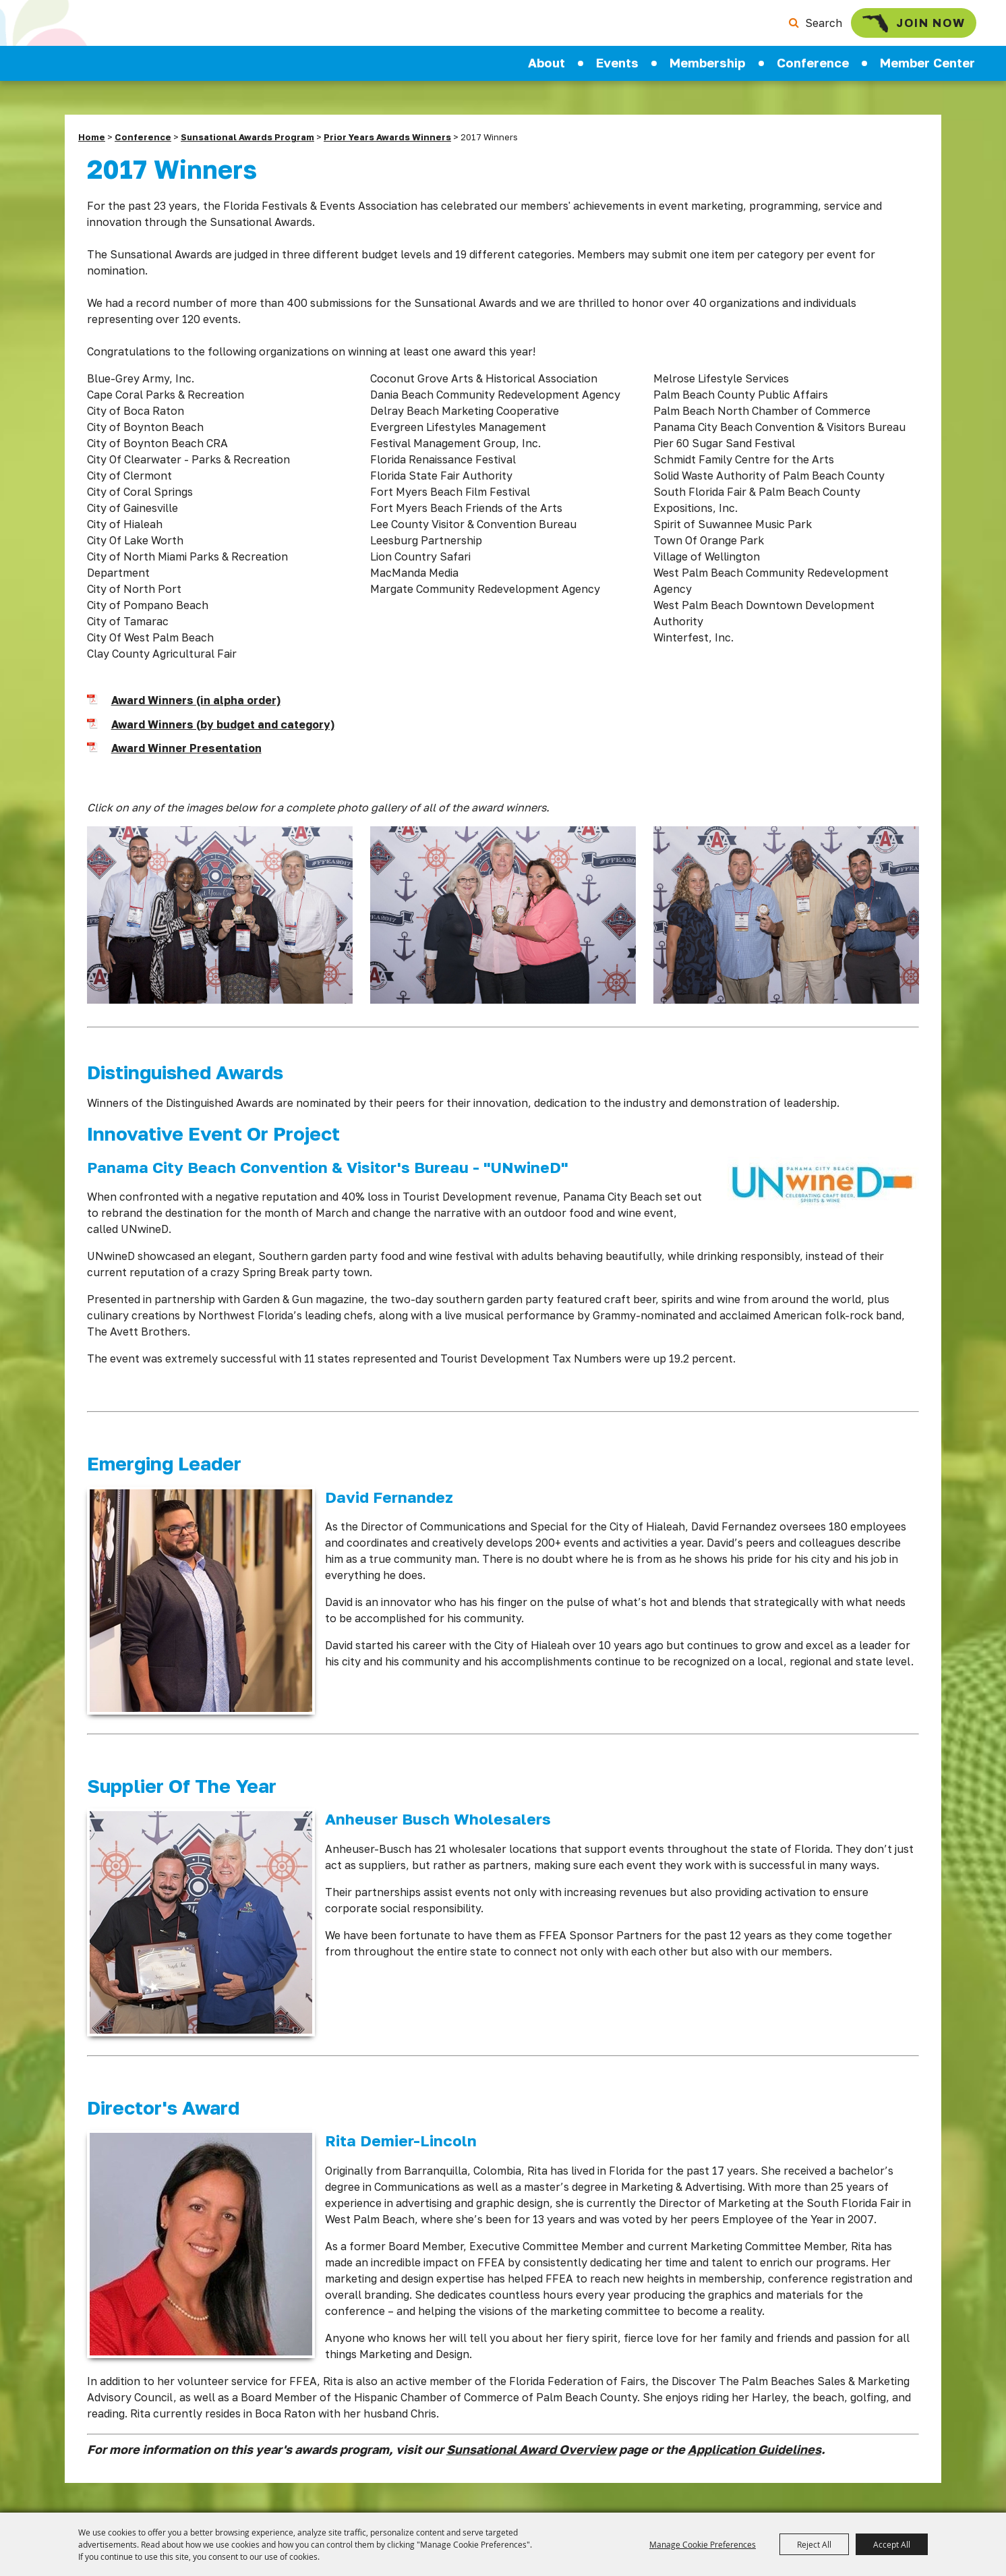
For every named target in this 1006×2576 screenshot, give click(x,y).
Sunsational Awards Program (247, 145)
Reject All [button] (814, 2544)
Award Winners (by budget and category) (222, 732)
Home (91, 145)
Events (617, 70)
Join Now (896, 27)
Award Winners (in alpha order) (195, 708)
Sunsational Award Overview (531, 2457)
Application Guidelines (754, 2457)
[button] (220, 925)
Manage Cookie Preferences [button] (702, 2544)
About (546, 70)
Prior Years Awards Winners (387, 145)
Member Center (927, 70)
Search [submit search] (799, 27)
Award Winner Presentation (186, 756)
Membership (707, 70)
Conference (813, 70)
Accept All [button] (891, 2544)
